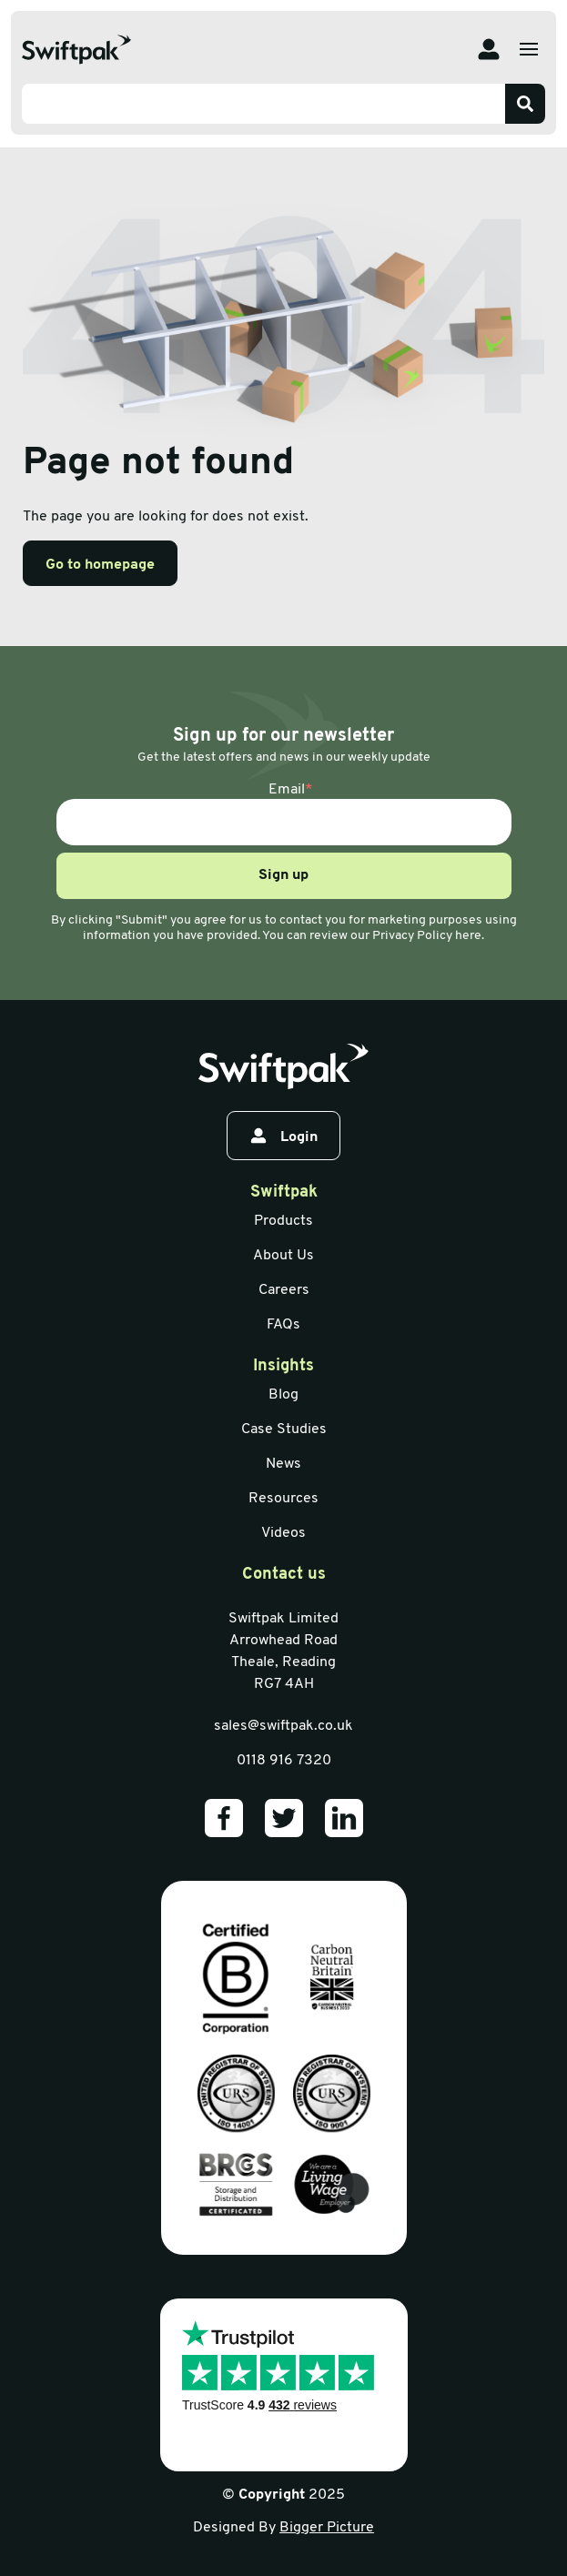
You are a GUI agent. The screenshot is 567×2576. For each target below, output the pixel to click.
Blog (283, 1395)
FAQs (283, 1325)
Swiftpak (284, 1192)
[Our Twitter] (284, 1818)
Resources (283, 1498)
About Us (283, 1255)
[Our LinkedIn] (344, 1818)
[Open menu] (528, 49)
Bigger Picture (326, 2527)
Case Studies (284, 1429)
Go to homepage (100, 565)
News (283, 1464)
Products (283, 1221)
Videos (283, 1533)
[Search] (525, 104)
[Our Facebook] (224, 1818)
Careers (283, 1290)
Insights (283, 1366)
